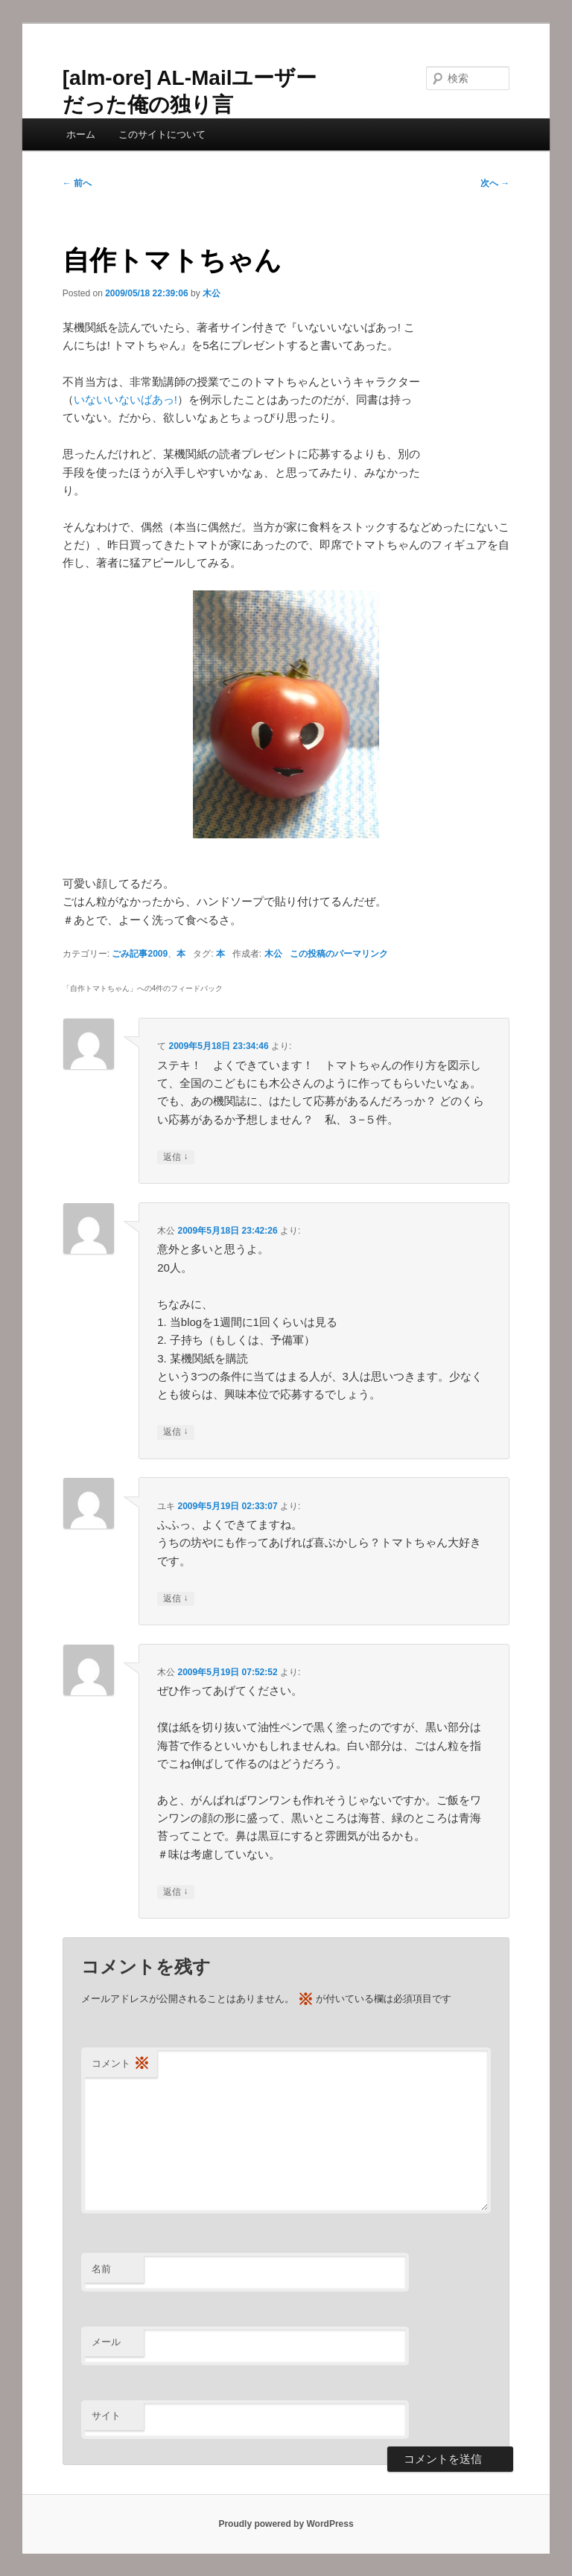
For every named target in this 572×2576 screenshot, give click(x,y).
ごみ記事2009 (140, 954)
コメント (121, 2064)
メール (106, 2341)
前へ (77, 183)
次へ (494, 183)
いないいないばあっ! (125, 399)
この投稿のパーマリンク (339, 954)
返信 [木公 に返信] (175, 1432)
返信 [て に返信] (175, 1157)
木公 (211, 293)
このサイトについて (162, 134)
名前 (101, 2268)
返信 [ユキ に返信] (175, 1599)
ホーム (80, 134)
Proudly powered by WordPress (285, 2524)
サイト (106, 2415)
